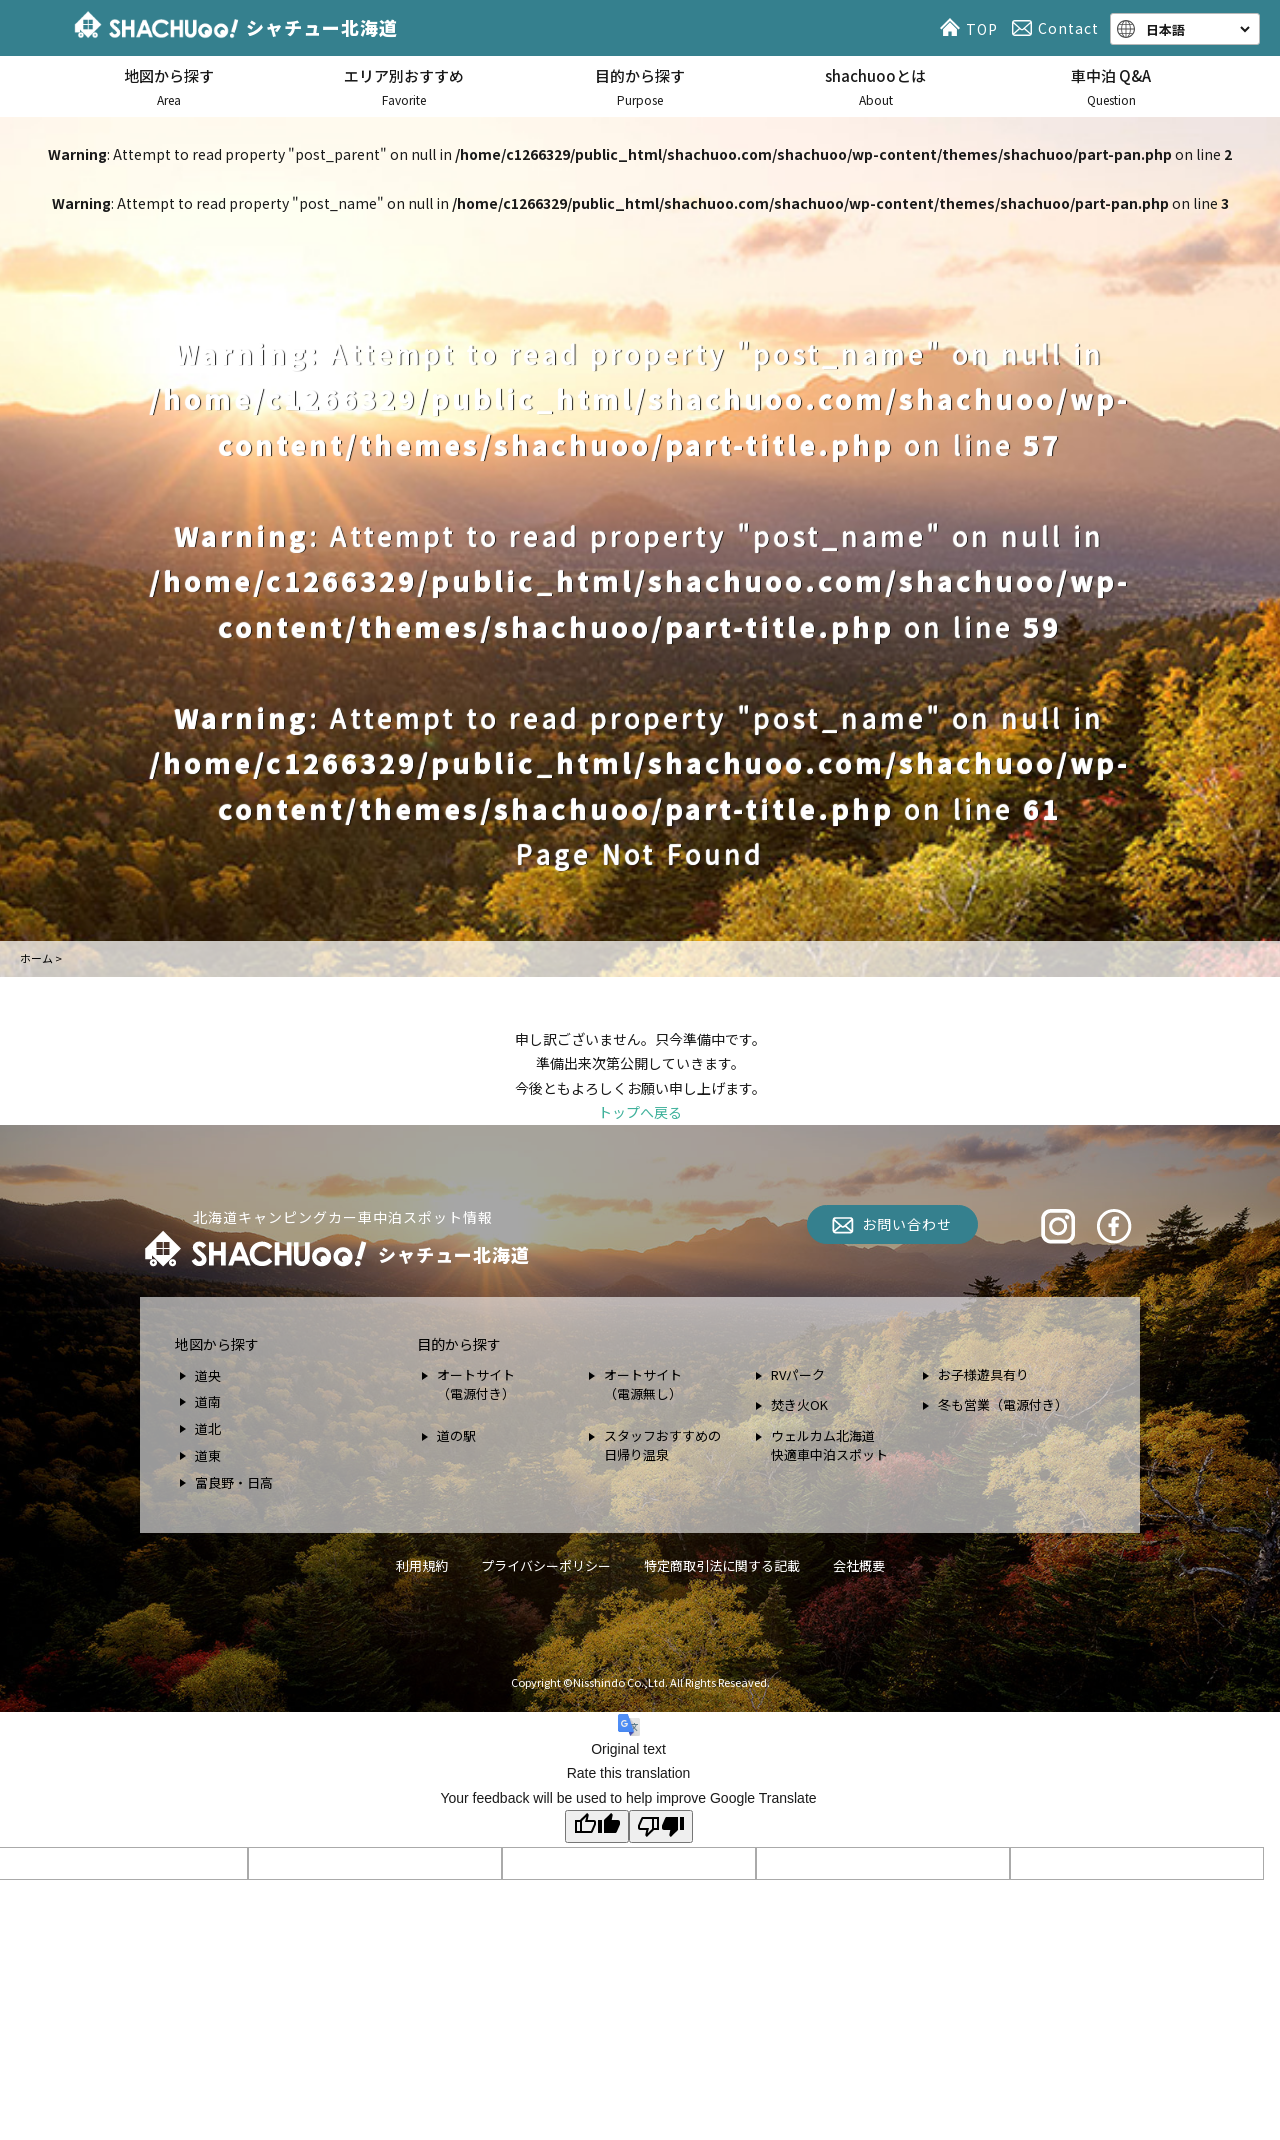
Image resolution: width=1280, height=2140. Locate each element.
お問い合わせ (907, 1224)
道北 (208, 1428)
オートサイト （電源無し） (643, 1384)
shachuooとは (876, 87)
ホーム (36, 958)
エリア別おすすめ (405, 87)
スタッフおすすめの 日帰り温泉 (662, 1445)
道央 (208, 1375)
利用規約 (422, 1565)
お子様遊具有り (983, 1374)
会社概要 (859, 1565)
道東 (208, 1455)
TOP (972, 28)
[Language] (1196, 29)
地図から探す (169, 87)
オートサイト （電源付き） (476, 1384)
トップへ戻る (640, 1112)
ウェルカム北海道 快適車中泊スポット (829, 1445)
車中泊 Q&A (1111, 87)
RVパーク (798, 1374)
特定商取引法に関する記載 (722, 1565)
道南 (208, 1401)
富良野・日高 (234, 1482)
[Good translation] (597, 1826)
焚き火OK (799, 1404)
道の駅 (456, 1435)
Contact (1058, 28)
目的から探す (640, 87)
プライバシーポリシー (546, 1565)
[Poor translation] (661, 1826)
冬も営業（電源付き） (1003, 1404)
